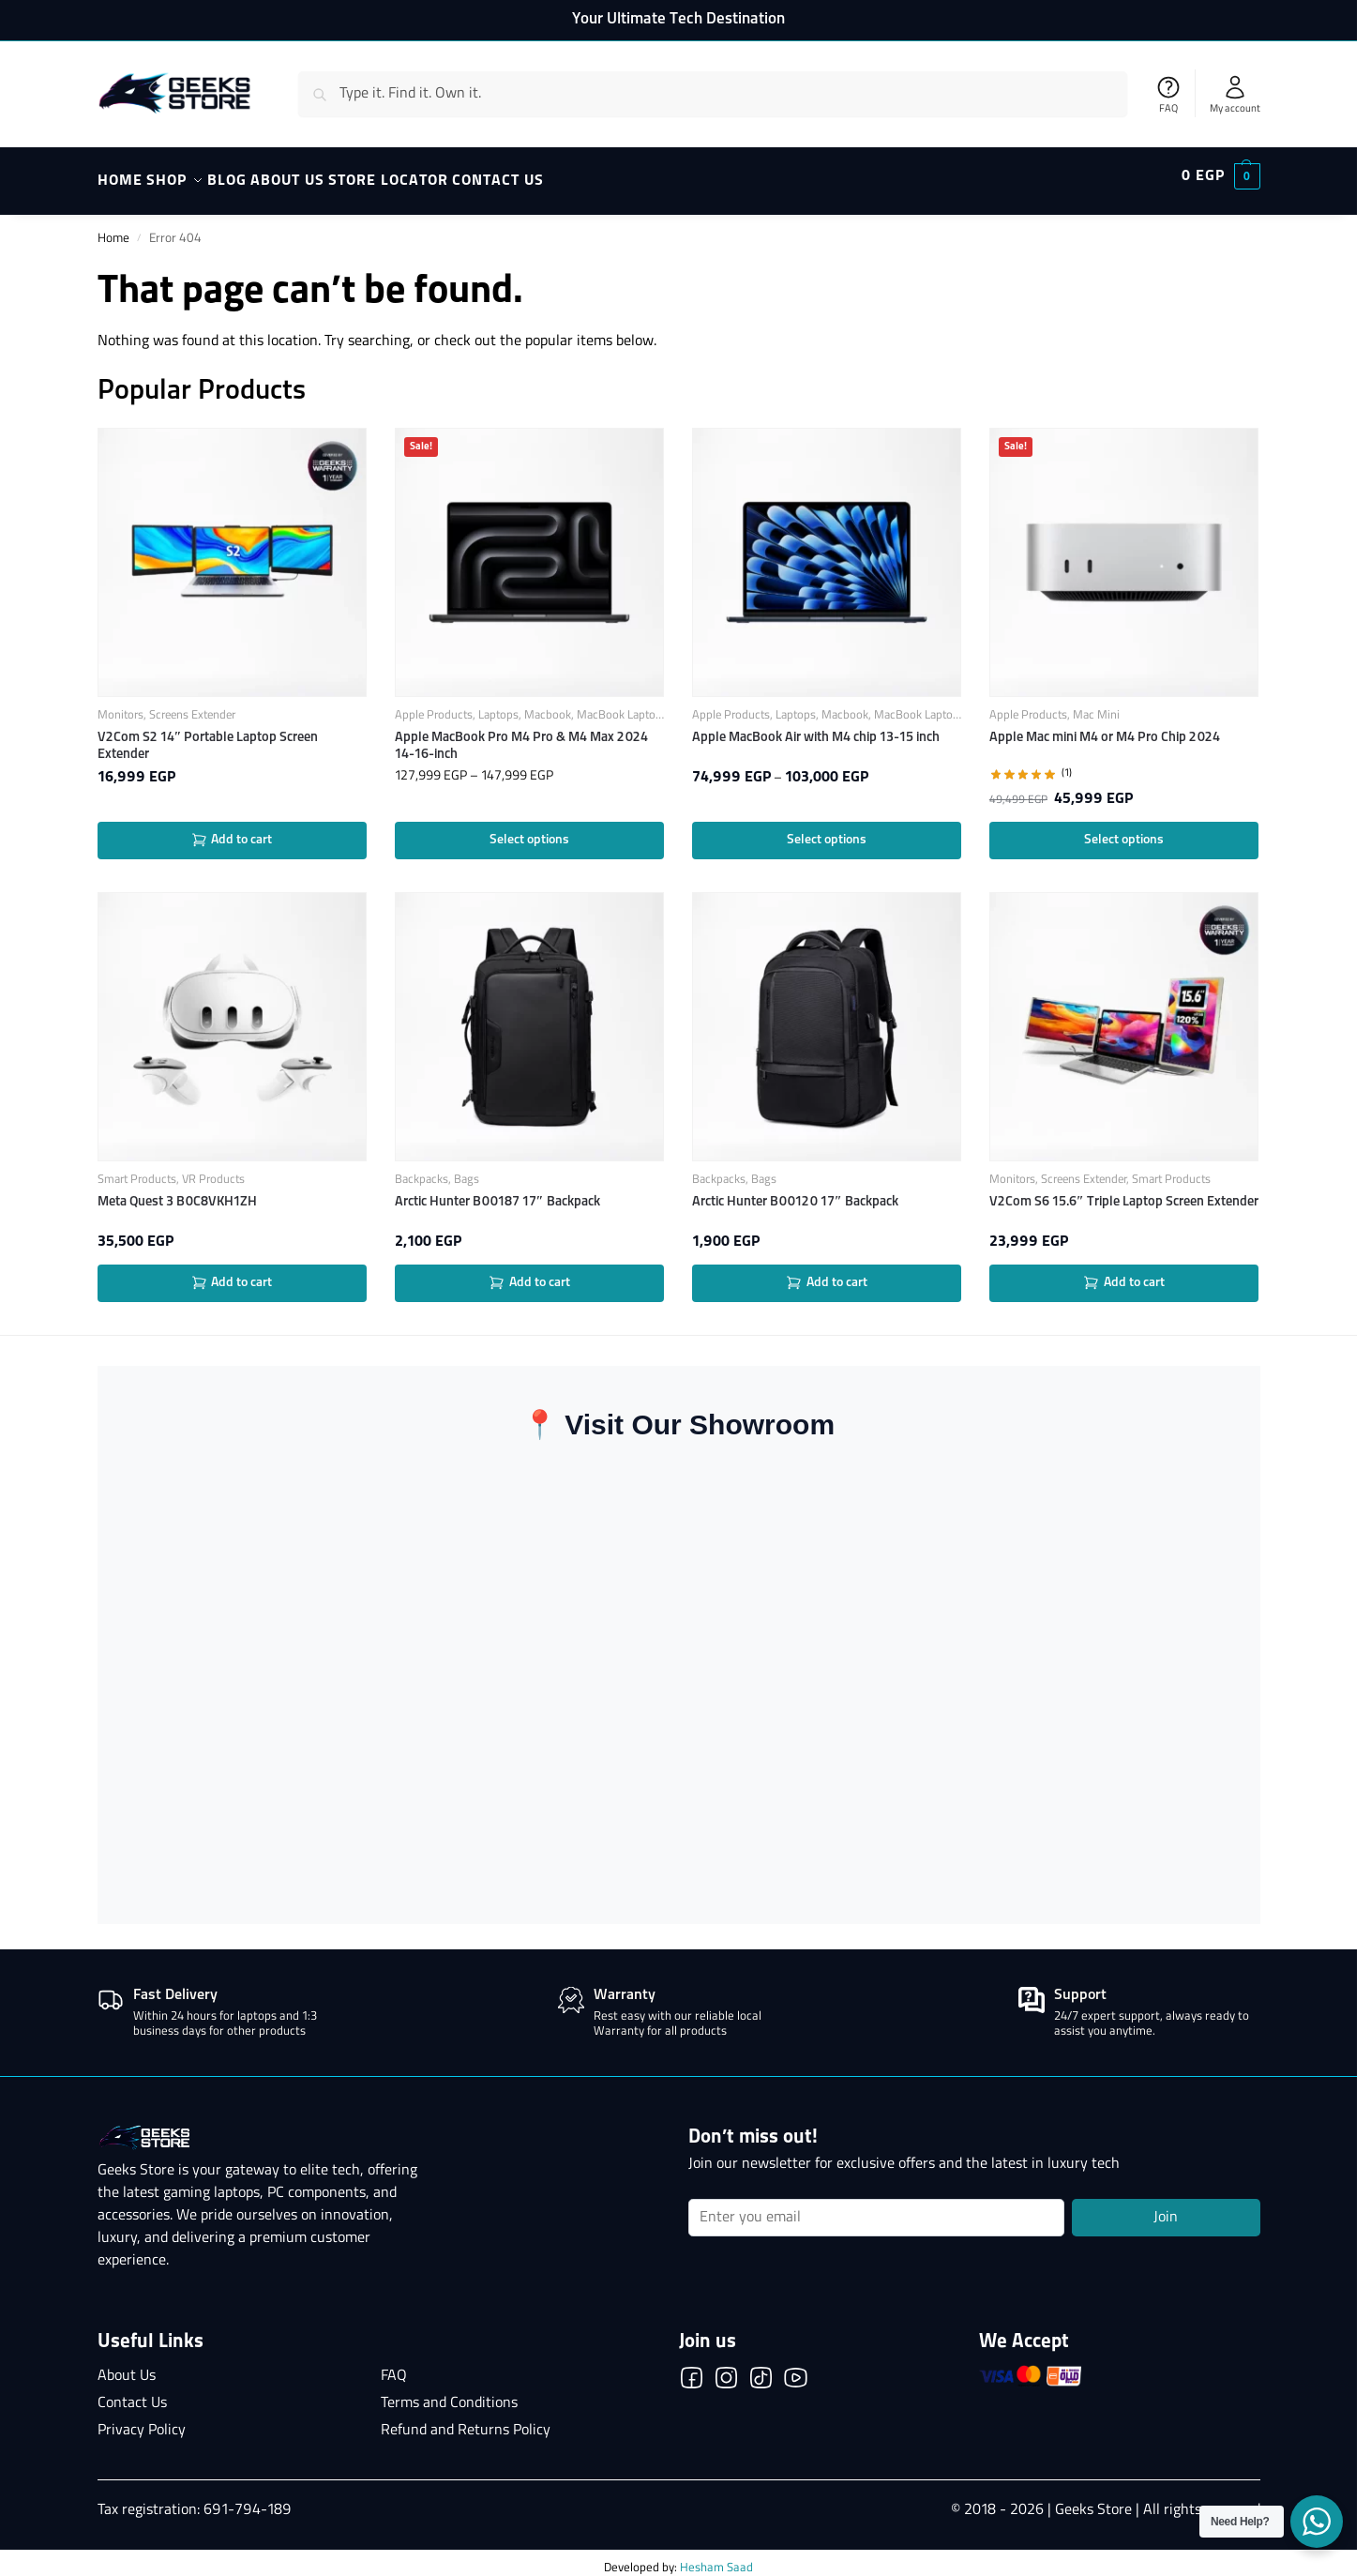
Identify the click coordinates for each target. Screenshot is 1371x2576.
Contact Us (132, 2393)
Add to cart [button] (232, 830)
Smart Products (137, 1169)
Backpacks (421, 1169)
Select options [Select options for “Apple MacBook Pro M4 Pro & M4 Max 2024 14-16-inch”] (529, 829)
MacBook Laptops (622, 705)
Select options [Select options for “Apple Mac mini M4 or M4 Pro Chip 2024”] (1124, 829)
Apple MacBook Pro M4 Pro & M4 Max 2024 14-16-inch (521, 735)
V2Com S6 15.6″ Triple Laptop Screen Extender (1123, 1191)
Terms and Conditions (449, 2393)
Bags (466, 1169)
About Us (127, 2365)
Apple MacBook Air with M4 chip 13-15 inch (816, 727)
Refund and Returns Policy (465, 2420)
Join (1165, 2207)
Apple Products (434, 705)
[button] (1221, 176)
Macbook (547, 705)
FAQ (1168, 94)
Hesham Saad (716, 2558)
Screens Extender (192, 705)
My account (1235, 94)
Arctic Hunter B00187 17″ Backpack (497, 1191)
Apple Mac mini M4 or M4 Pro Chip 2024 (1104, 727)
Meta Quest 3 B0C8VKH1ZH (177, 1191)
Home (113, 228)
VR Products (213, 1169)
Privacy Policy (142, 2420)
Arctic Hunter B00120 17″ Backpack (795, 1191)
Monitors (120, 705)
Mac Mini (1096, 705)
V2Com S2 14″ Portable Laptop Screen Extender (208, 735)
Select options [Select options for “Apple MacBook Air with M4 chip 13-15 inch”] (826, 829)
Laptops (498, 705)
